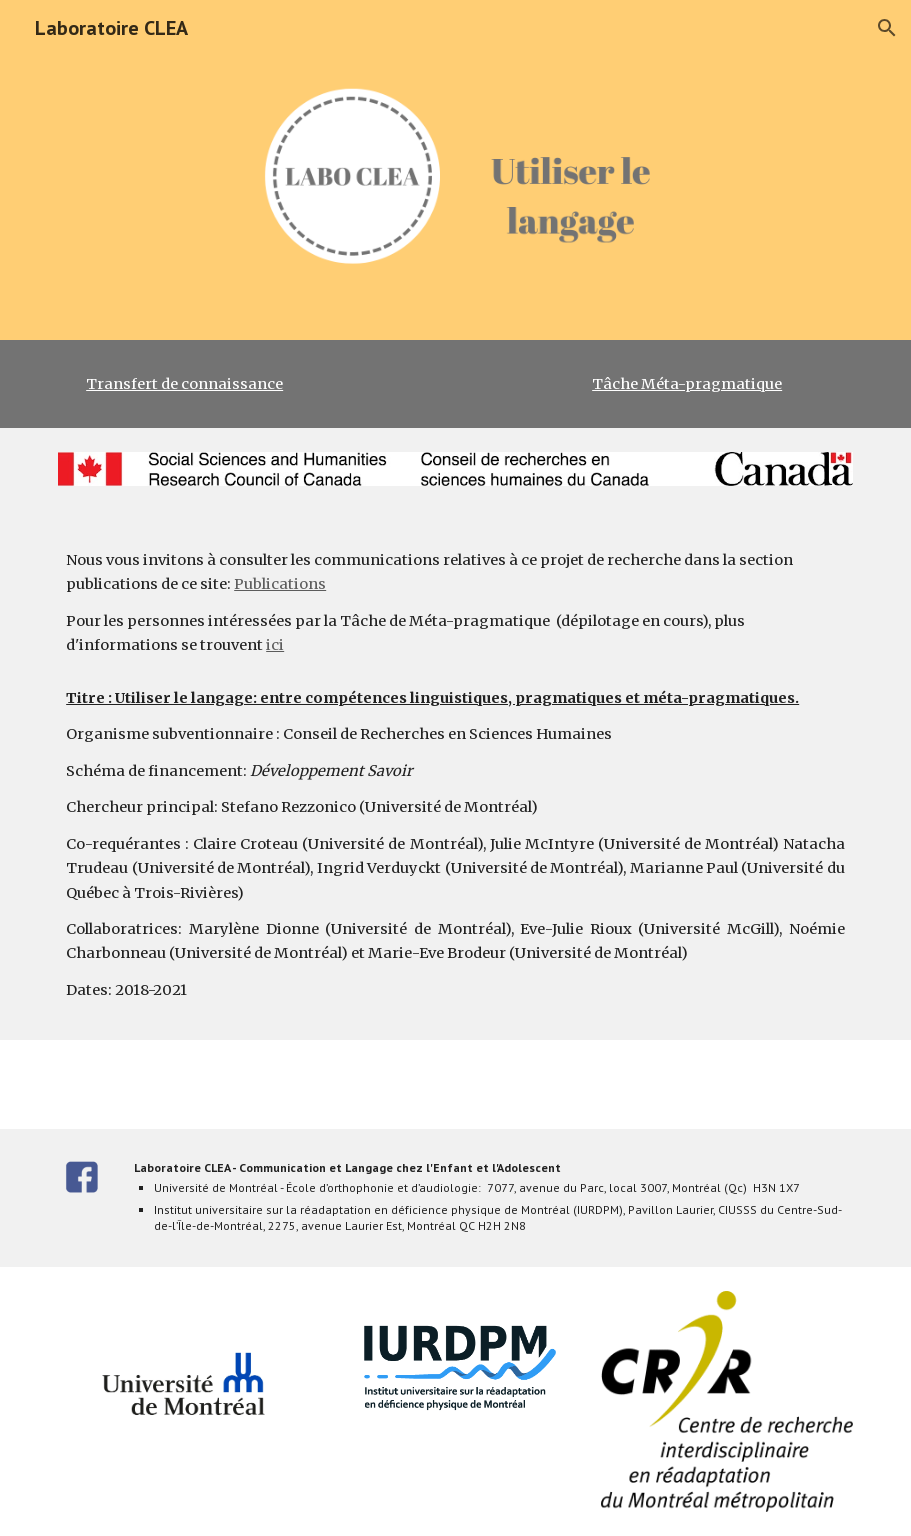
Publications (280, 584)
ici (275, 645)
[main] (455, 384)
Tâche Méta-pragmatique (687, 384)
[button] (887, 28)
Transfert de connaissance (184, 384)
